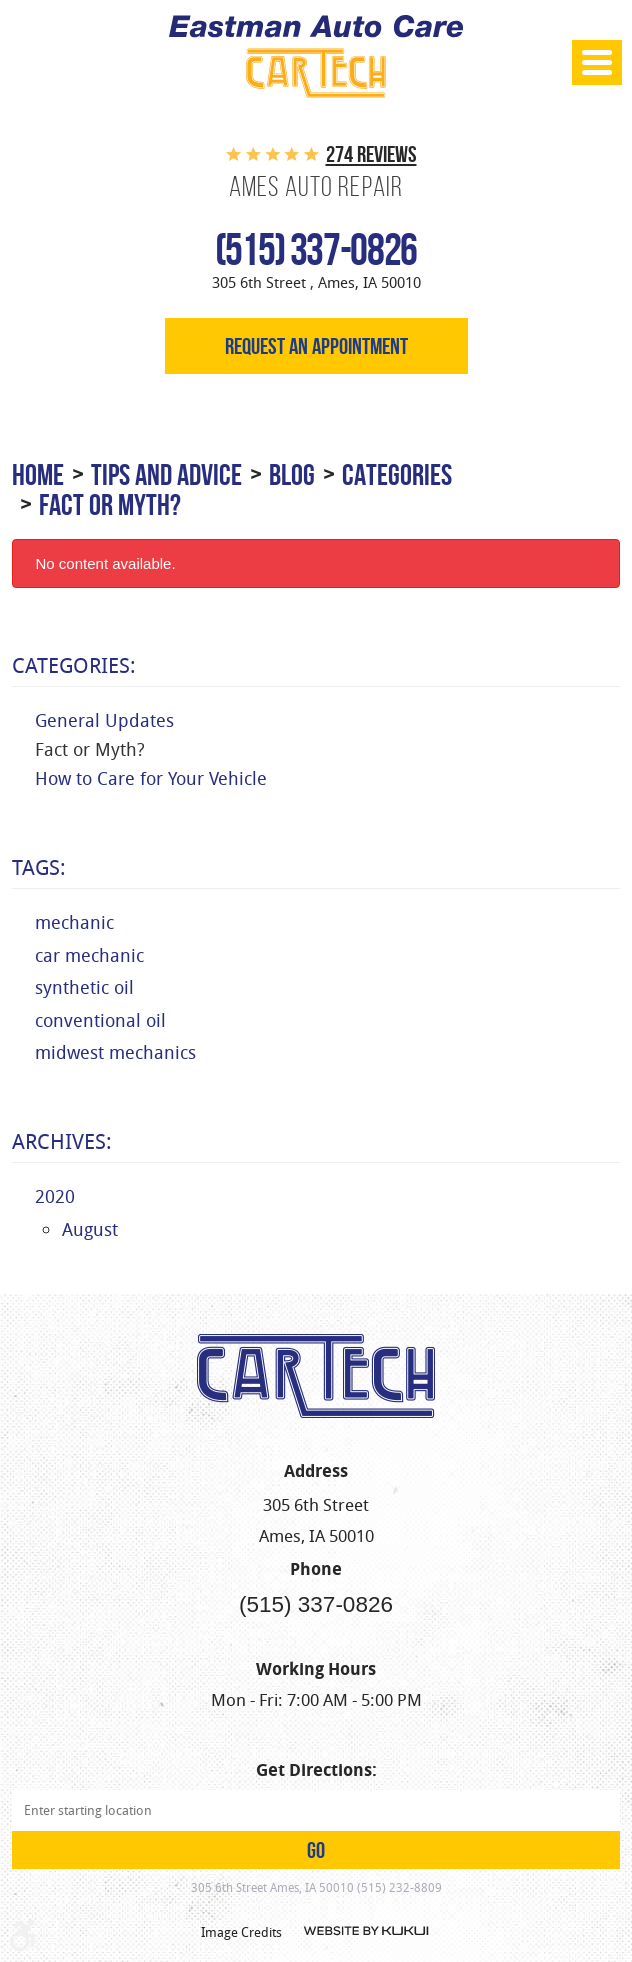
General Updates (104, 720)
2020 (55, 1196)
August (90, 1229)
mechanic (74, 922)
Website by (367, 1931)
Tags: (39, 867)
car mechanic (89, 955)
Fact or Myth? (110, 504)
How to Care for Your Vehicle (151, 778)
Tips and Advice (166, 474)
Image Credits (241, 1932)
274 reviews (371, 154)
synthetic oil (84, 987)
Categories (397, 474)
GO (316, 1850)
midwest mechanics (115, 1052)
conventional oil (100, 1020)
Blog (292, 474)
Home (38, 474)
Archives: (62, 1141)
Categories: (74, 665)
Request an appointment (316, 346)
